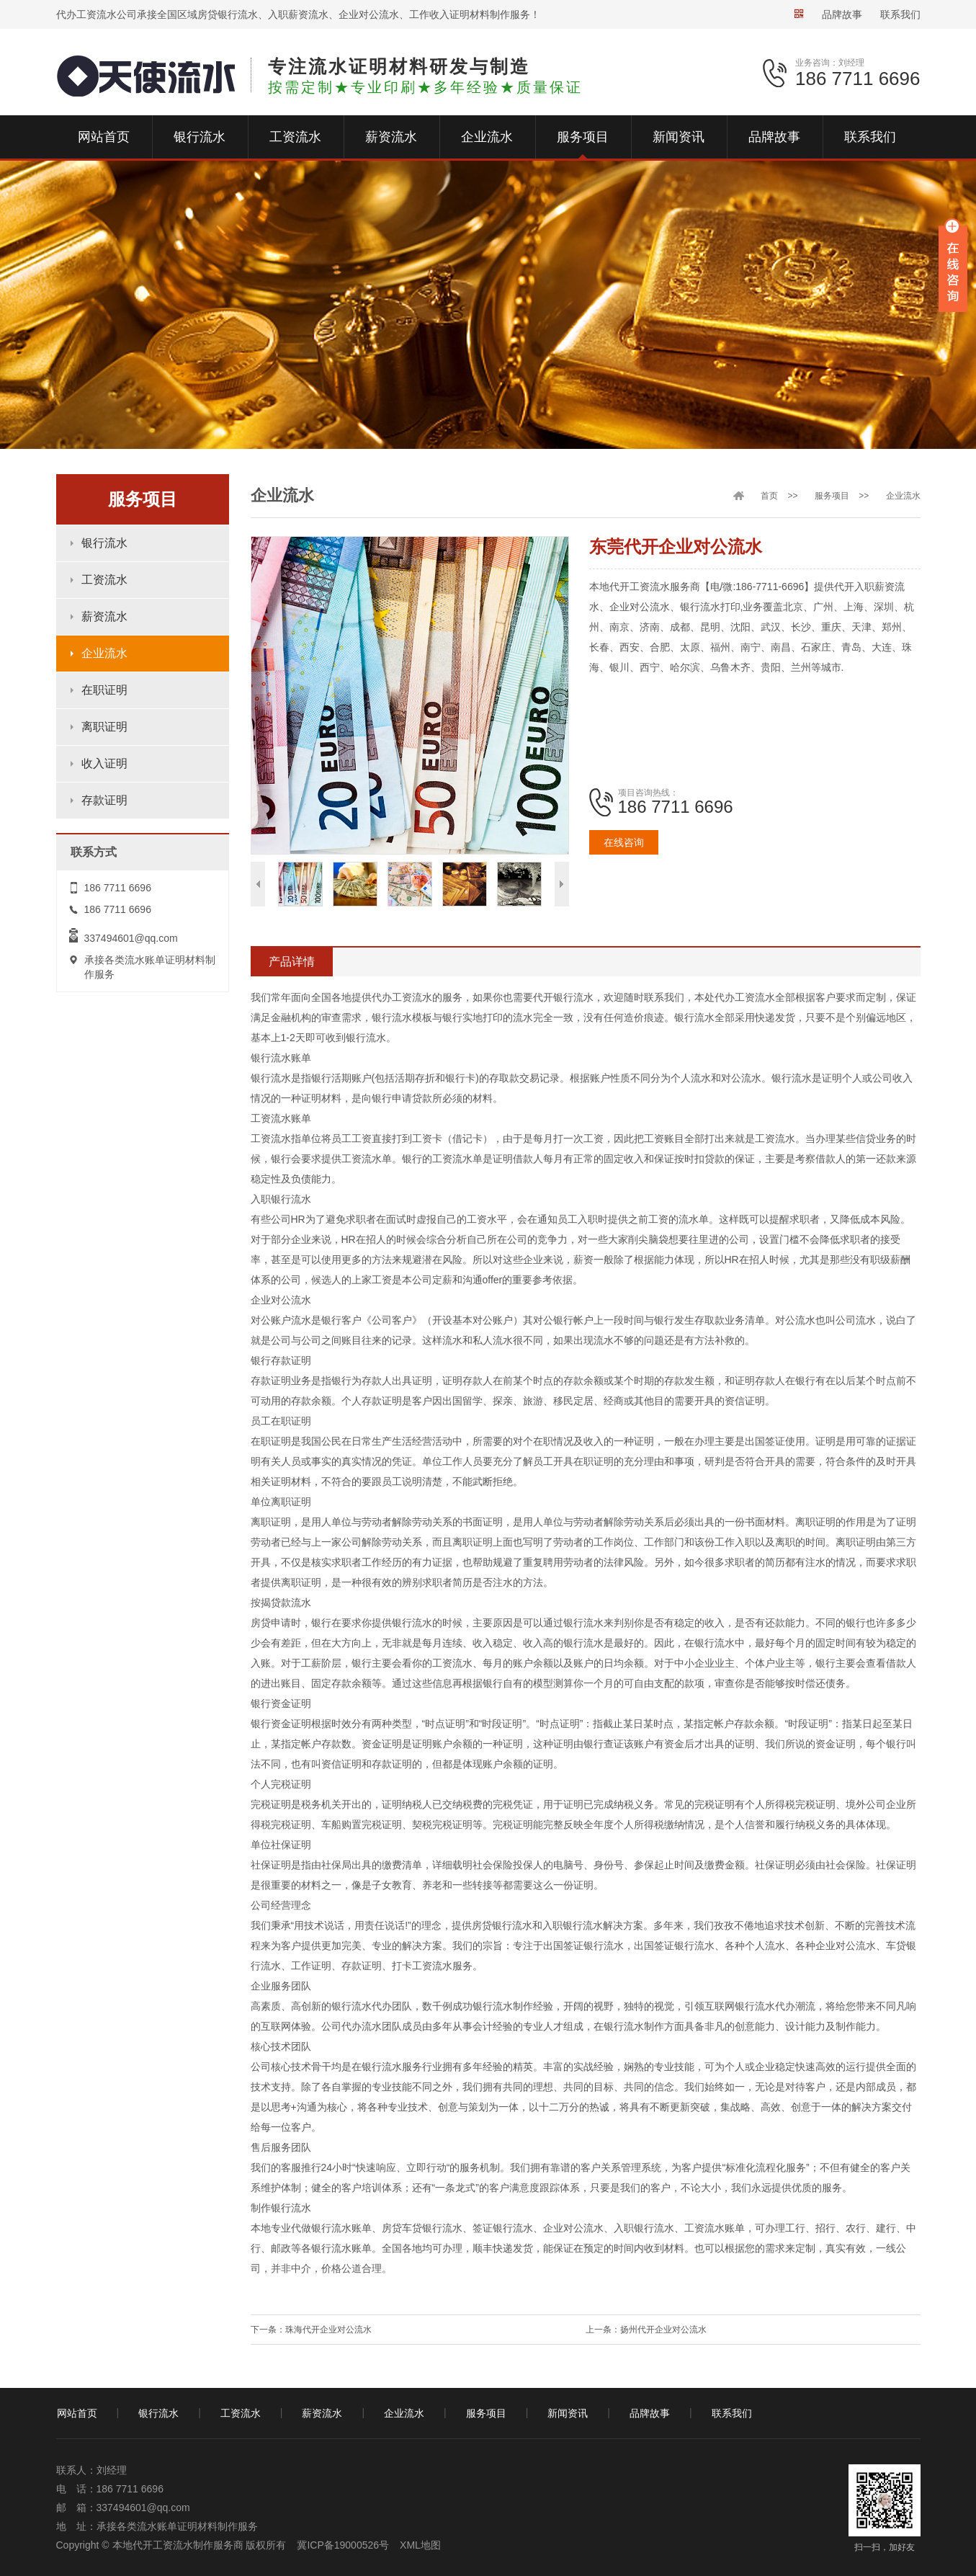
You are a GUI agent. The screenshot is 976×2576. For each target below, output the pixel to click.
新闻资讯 (567, 2413)
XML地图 (420, 2545)
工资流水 (104, 580)
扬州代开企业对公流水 (663, 2330)
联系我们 (900, 14)
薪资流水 (104, 616)
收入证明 (104, 763)
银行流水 (104, 543)
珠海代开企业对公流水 (328, 2330)
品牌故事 (842, 14)
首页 (769, 496)
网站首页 (77, 2413)
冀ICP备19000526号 (343, 2545)
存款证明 (104, 800)
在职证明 (104, 690)
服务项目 (832, 496)
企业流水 (104, 653)
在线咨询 (624, 842)
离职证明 (104, 727)
